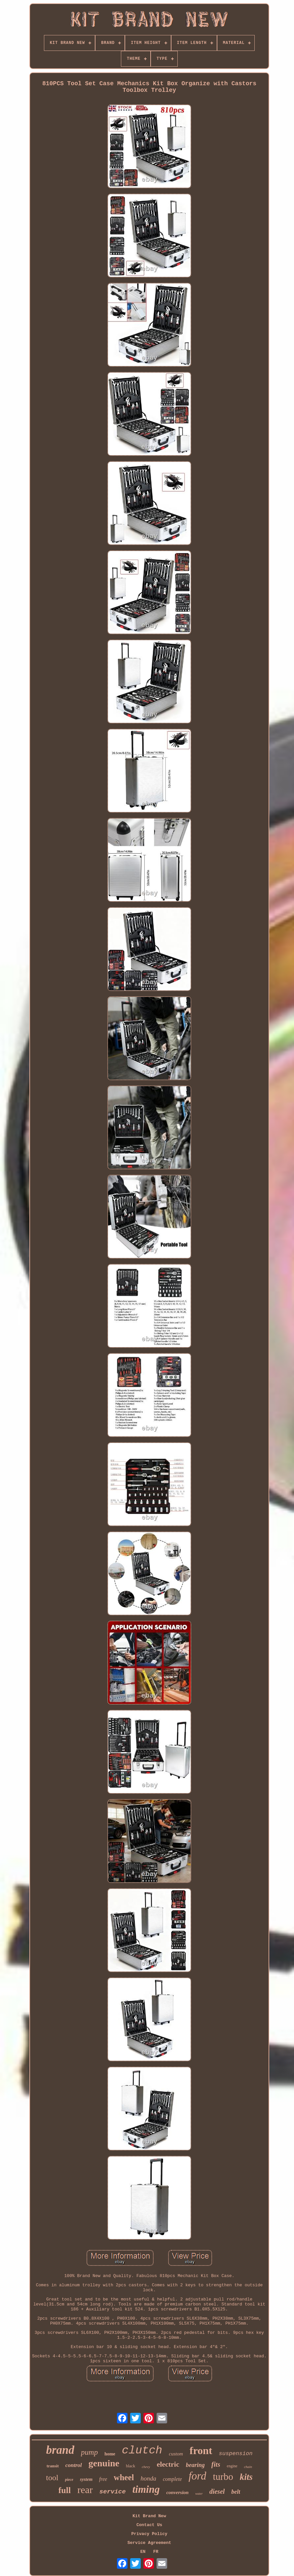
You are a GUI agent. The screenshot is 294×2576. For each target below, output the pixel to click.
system (86, 2479)
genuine (104, 2463)
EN (143, 2551)
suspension (236, 2453)
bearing (195, 2465)
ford (197, 2476)
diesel (217, 2491)
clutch (142, 2450)
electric (168, 2464)
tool (52, 2477)
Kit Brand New (149, 2516)
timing (146, 2489)
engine (232, 2466)
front (201, 2450)
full (64, 2490)
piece (69, 2479)
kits (246, 2477)
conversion (177, 2492)
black (130, 2465)
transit (53, 2465)
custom (176, 2453)
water (199, 2493)
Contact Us (149, 2524)
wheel (124, 2477)
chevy (146, 2467)
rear (85, 2489)
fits (215, 2464)
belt (235, 2491)
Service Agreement (149, 2542)
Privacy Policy (149, 2533)
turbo (223, 2476)
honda (148, 2478)
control (73, 2465)
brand (60, 2450)
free (103, 2479)
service (112, 2491)
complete (172, 2479)
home (109, 2453)
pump (89, 2452)
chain (248, 2467)
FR (156, 2551)
